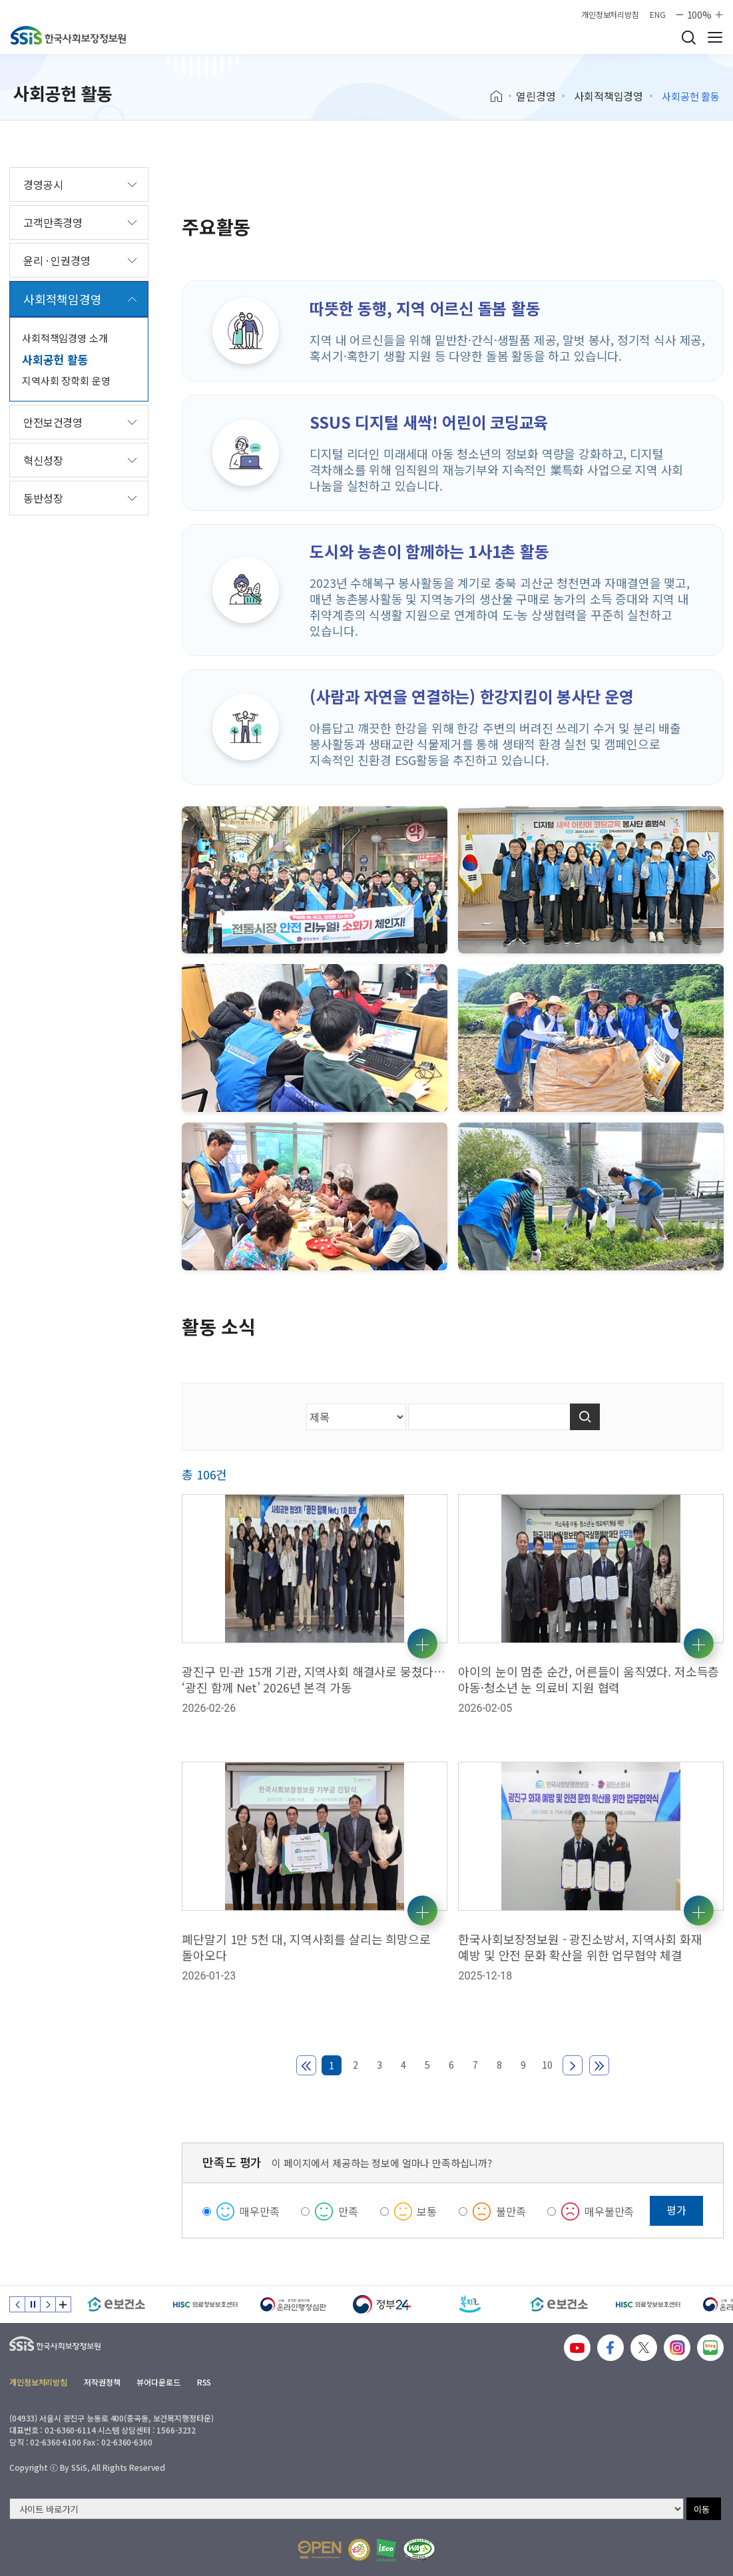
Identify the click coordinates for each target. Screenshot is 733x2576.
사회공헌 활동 (55, 359)
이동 (702, 2509)
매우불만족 (609, 2211)
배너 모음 (63, 2304)
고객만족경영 (53, 222)
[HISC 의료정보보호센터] (204, 2304)
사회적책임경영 (608, 96)
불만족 (511, 2211)
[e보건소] (116, 2304)
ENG (658, 15)
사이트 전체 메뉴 (715, 37)
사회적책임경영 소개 (65, 338)
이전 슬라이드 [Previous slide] (17, 2304)
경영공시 (43, 184)
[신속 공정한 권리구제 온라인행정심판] (293, 2304)
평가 (676, 2210)
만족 (348, 2211)
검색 (688, 37)
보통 (427, 2211)
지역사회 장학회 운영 (66, 380)
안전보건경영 (53, 422)
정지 (33, 2304)
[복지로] (470, 2304)
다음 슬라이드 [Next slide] (48, 2304)
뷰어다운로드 (158, 2382)
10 (547, 2064)
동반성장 (43, 498)
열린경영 (535, 96)
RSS (204, 2382)
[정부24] (382, 2304)
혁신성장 (43, 460)
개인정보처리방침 (610, 15)
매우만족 (259, 2211)
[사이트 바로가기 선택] (346, 2508)
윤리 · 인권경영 (57, 260)
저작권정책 (102, 2382)
